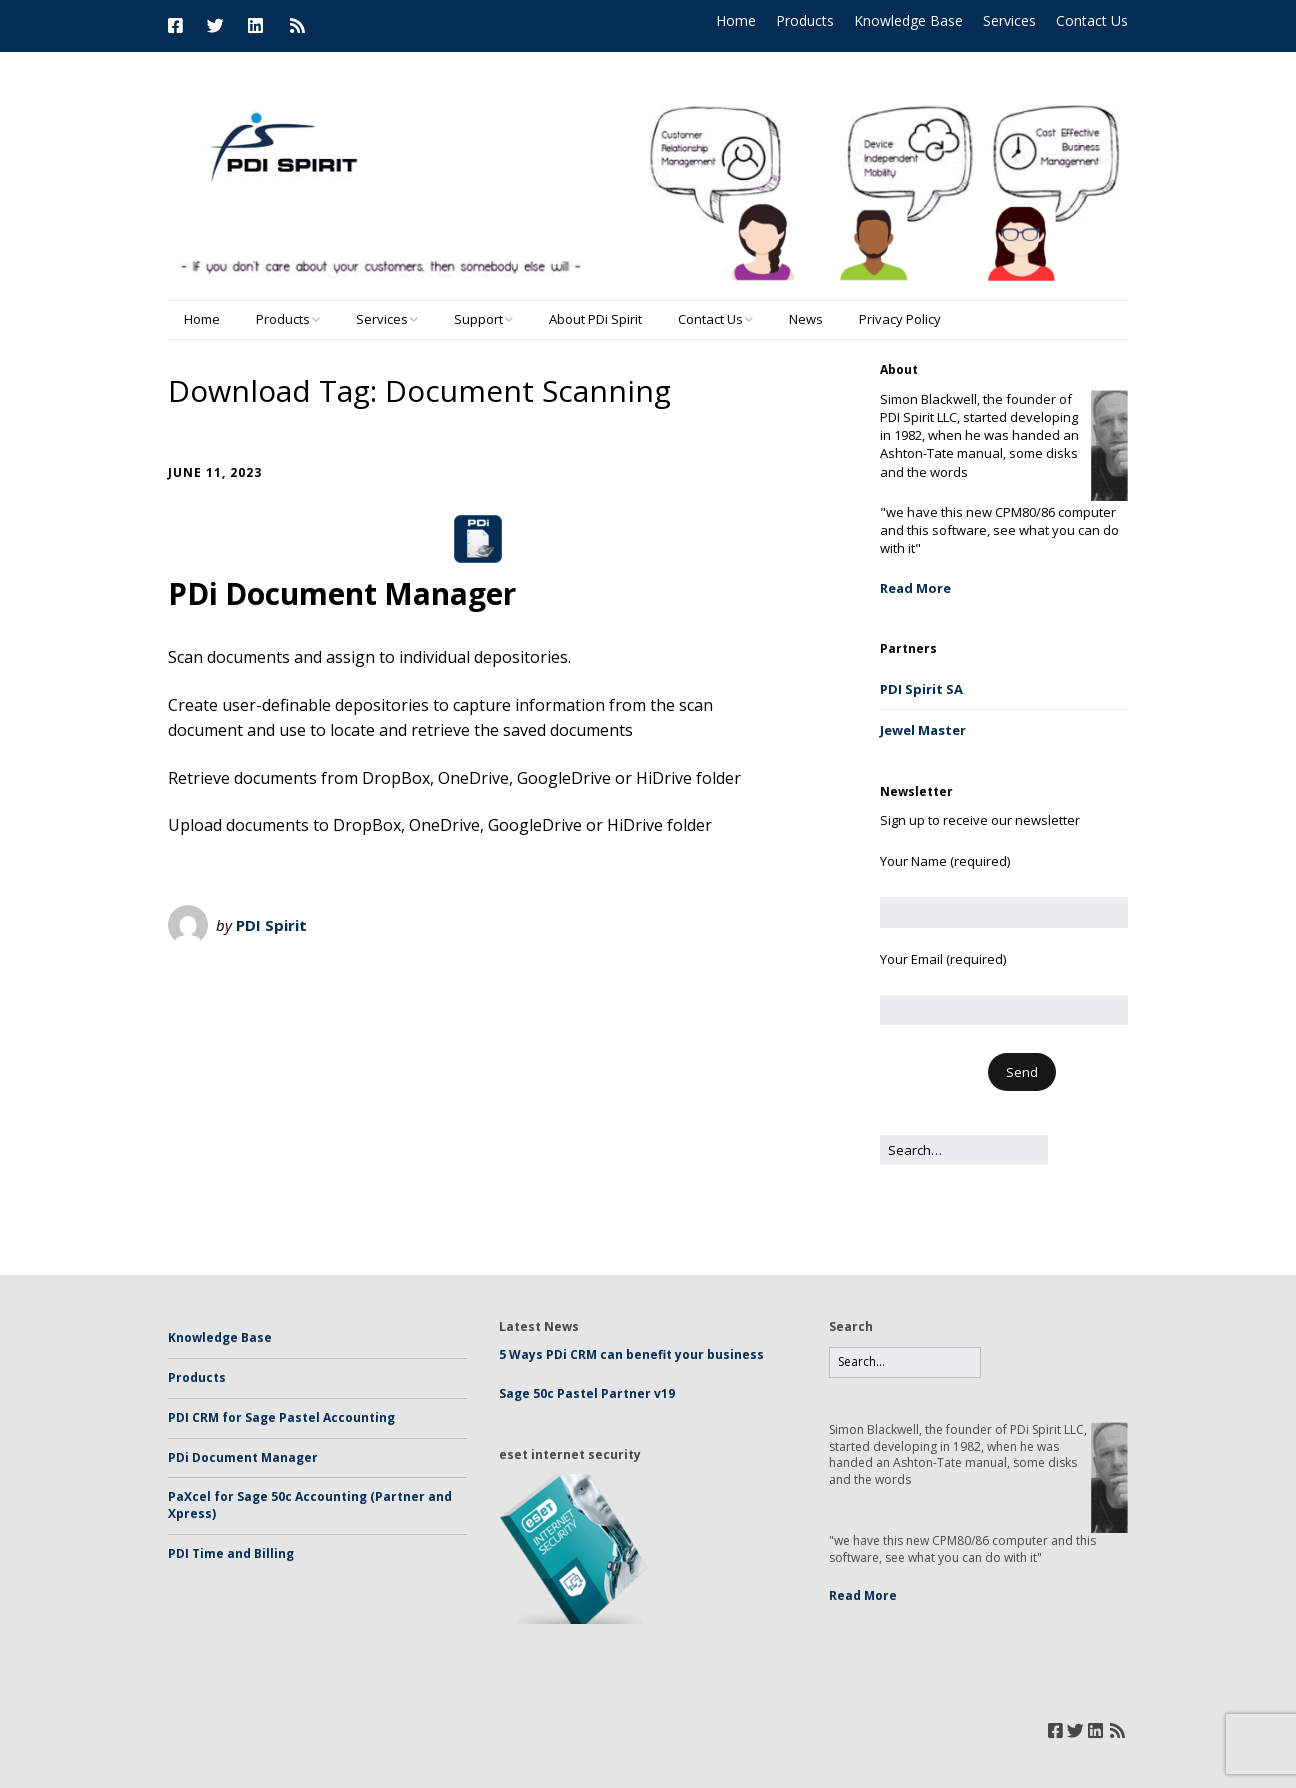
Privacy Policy (900, 319)
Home (736, 20)
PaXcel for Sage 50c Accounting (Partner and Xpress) (310, 1505)
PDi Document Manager (342, 593)
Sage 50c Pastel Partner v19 (587, 1393)
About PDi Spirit (595, 319)
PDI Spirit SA (921, 689)
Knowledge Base (908, 20)
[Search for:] (964, 1150)
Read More (915, 588)
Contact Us (1092, 20)
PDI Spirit (271, 925)
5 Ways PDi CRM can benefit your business (631, 1354)
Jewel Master (923, 730)
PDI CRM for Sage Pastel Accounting (281, 1417)
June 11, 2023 (215, 472)
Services (1009, 20)
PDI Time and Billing (231, 1553)
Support (478, 319)
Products (805, 20)
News (806, 319)
